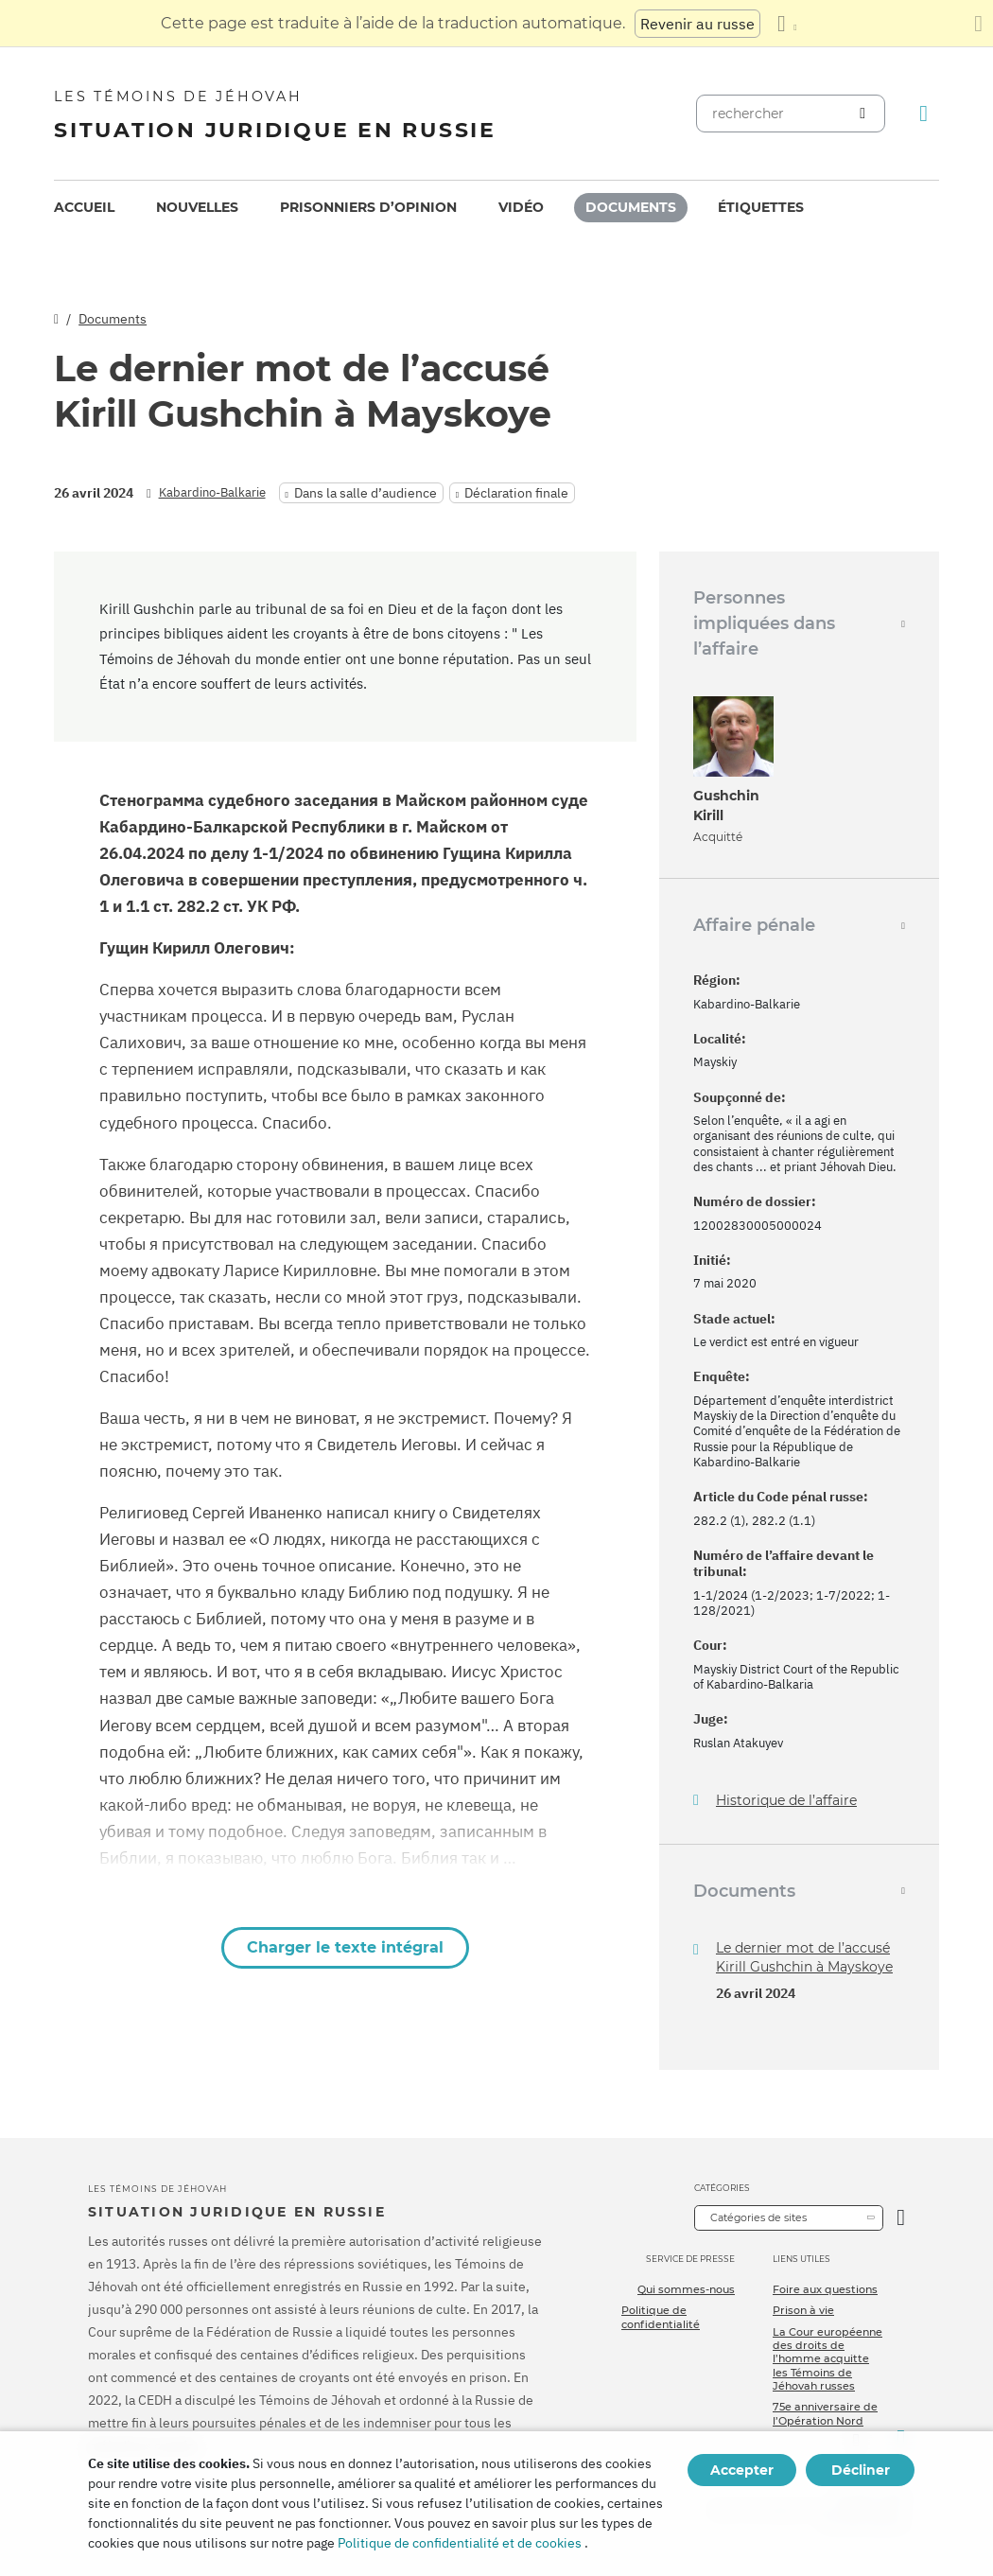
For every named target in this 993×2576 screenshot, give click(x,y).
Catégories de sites (758, 2217)
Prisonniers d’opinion (368, 207)
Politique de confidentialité (660, 2317)
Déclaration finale (516, 492)
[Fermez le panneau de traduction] (978, 23)
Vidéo (521, 207)
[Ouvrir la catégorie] (901, 2218)
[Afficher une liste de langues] (787, 24)
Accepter (742, 2470)
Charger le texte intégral (345, 1947)
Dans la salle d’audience (365, 492)
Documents (630, 207)
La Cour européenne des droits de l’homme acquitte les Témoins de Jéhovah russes (827, 2358)
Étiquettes (761, 207)
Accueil (84, 207)
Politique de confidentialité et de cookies (460, 2542)
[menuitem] (84, 207)
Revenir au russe (697, 23)
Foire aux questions (825, 2289)
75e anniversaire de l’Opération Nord (825, 2413)
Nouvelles (197, 207)
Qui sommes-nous (686, 2289)
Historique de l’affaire (786, 1801)
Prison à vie (803, 2310)
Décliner (860, 2470)
